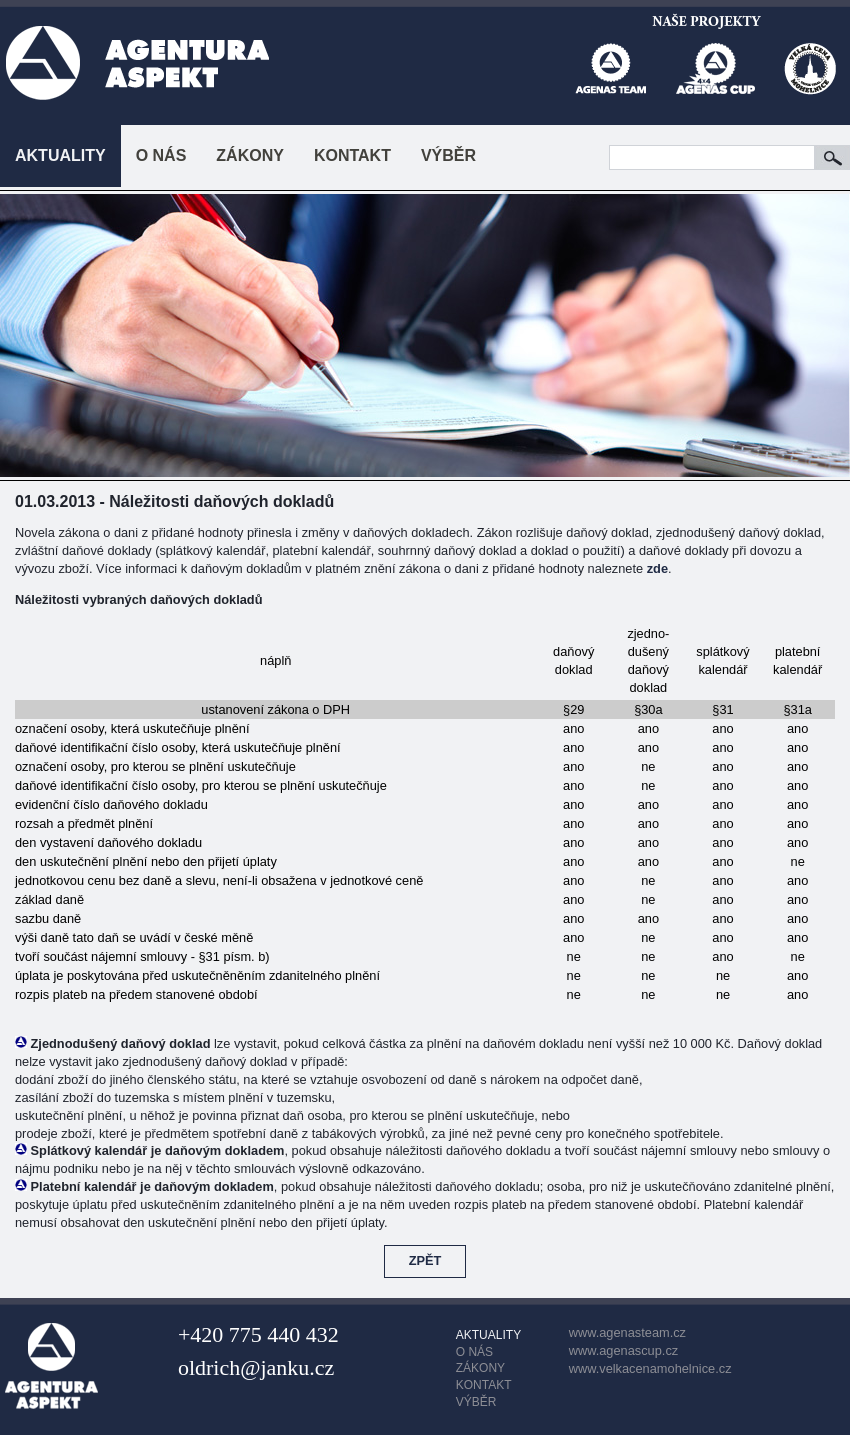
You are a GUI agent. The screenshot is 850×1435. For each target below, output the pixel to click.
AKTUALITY (60, 155)
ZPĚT (425, 1260)
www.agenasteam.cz (627, 1332)
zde (657, 568)
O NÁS (161, 155)
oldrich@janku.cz (256, 1367)
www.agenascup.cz (624, 1350)
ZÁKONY (250, 155)
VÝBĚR (448, 155)
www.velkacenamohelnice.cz (650, 1368)
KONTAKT (352, 155)
